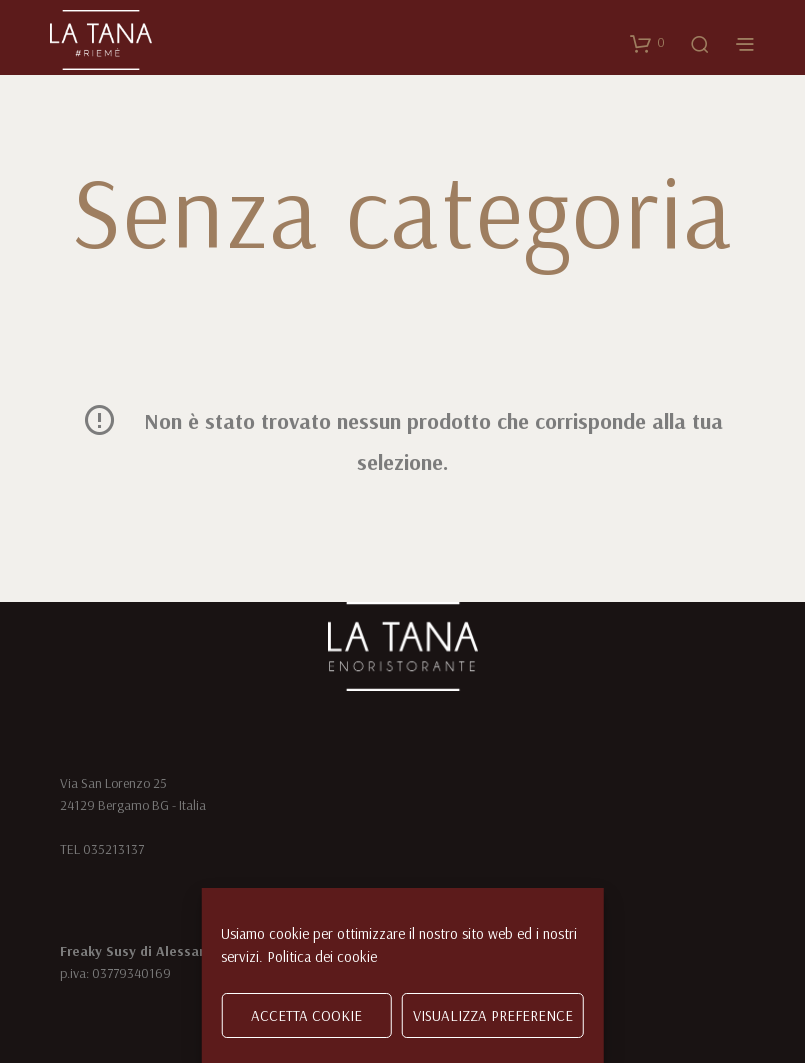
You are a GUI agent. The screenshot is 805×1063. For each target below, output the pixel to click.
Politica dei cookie (322, 956)
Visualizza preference (493, 1015)
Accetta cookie (306, 1015)
